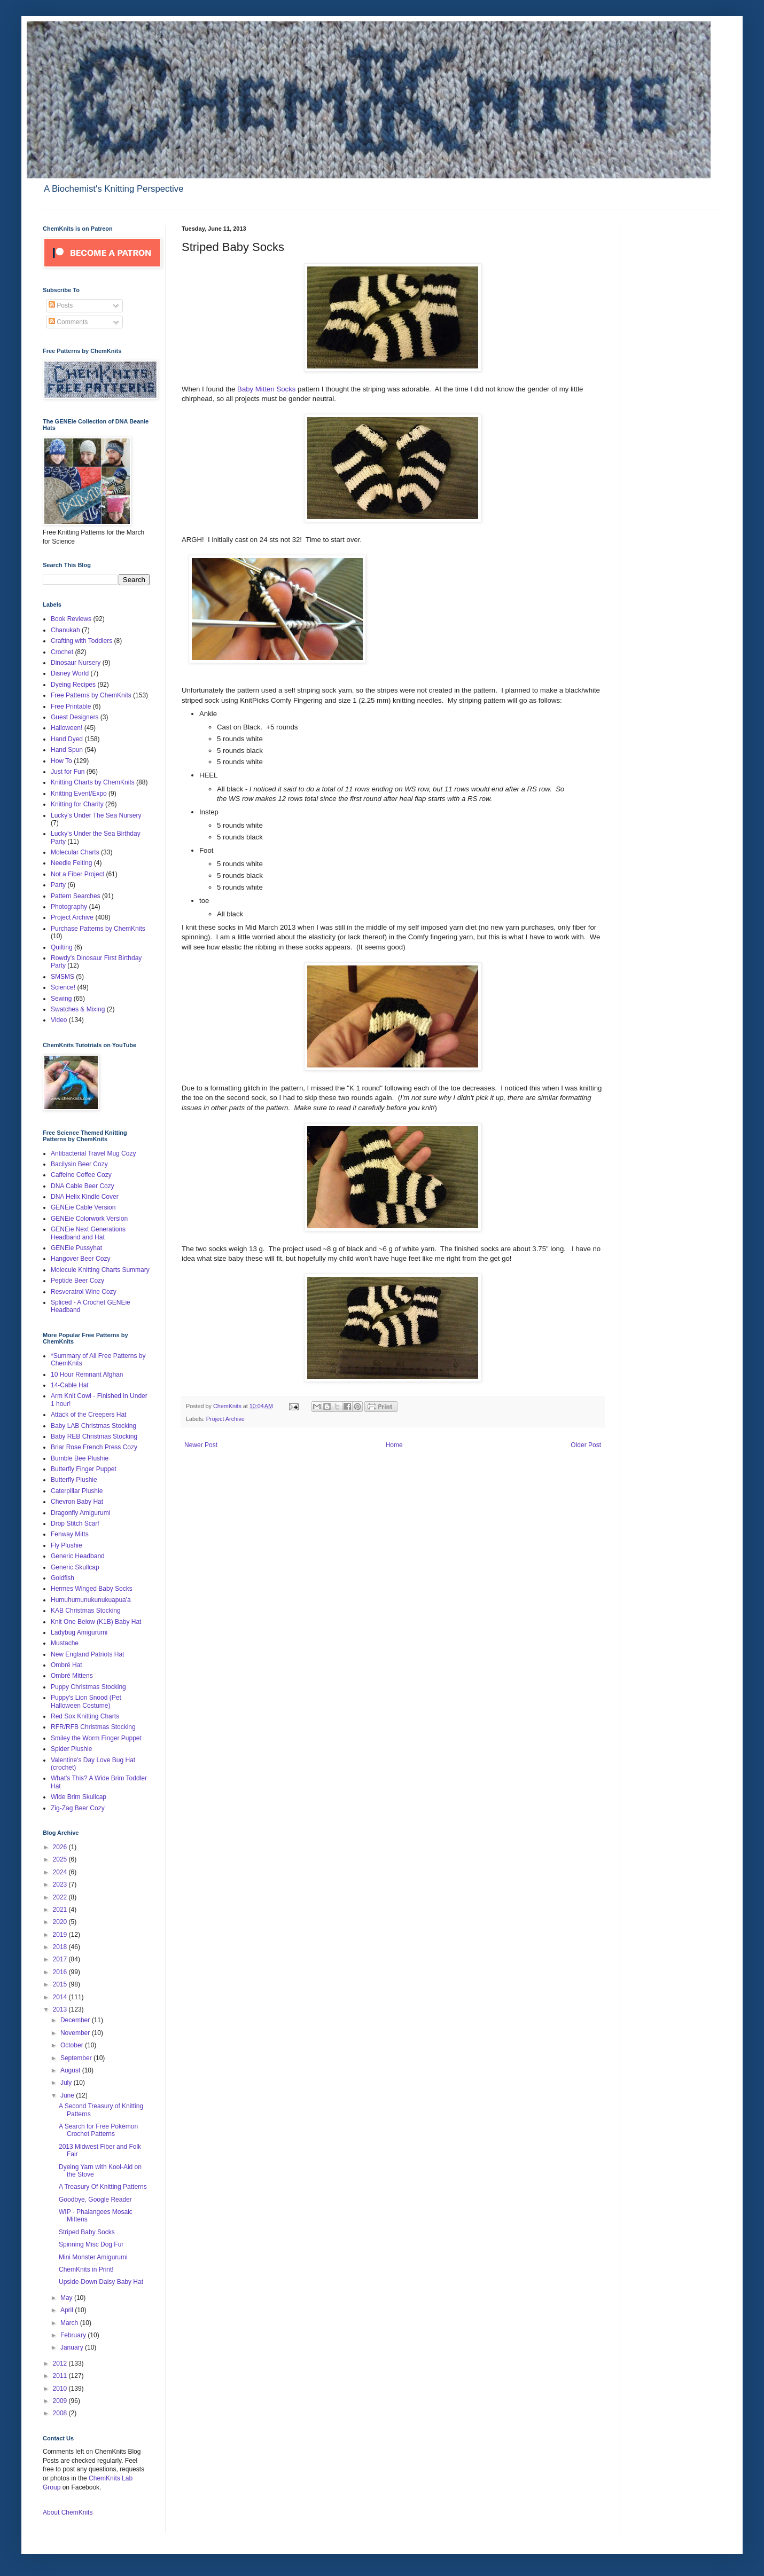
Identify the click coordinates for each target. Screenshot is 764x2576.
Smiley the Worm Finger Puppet (96, 1738)
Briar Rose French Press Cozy (94, 1447)
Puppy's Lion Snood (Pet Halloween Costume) (86, 1701)
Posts (61, 305)
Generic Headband (78, 1556)
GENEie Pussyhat (76, 1248)
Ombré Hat (66, 1665)
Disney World (70, 673)
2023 (61, 1884)
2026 (61, 1847)
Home (394, 1445)
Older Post (586, 1445)
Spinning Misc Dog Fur (91, 2244)
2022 (61, 1897)
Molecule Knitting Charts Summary (100, 1270)
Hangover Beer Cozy (80, 1258)
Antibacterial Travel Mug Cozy (93, 1153)
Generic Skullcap (75, 1567)
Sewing (61, 998)
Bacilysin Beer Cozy (79, 1164)
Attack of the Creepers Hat (88, 1414)
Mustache (65, 1643)
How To (61, 761)
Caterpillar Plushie (77, 1491)
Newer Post (200, 1445)
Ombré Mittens (72, 1675)
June (68, 2095)
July (67, 2082)
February (74, 2335)
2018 (61, 1947)
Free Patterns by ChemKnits (91, 695)
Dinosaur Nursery (75, 662)
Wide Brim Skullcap (78, 1797)
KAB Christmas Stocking (86, 1610)
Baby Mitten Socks (266, 389)
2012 (61, 2363)
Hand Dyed (67, 739)
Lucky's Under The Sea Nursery (96, 815)
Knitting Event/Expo (79, 793)
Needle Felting (71, 863)
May (67, 2298)
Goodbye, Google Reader (95, 2199)
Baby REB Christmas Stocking (94, 1436)
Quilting (62, 947)
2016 (61, 1972)
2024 (61, 1872)
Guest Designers (74, 717)
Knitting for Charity (77, 804)
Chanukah (65, 630)
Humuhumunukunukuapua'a (91, 1600)
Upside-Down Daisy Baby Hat (101, 2282)
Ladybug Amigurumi (79, 1632)
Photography (69, 906)
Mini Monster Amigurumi (93, 2257)
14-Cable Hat (70, 1385)
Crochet (62, 652)
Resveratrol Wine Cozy (83, 1291)
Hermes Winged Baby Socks (91, 1588)
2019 (61, 1934)
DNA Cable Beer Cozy (82, 1186)
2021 (61, 1909)
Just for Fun (67, 771)
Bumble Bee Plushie (79, 1458)
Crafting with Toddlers (81, 641)
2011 (61, 2375)
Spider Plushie (71, 1749)
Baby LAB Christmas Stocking (93, 1426)
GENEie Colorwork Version (89, 1218)
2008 (61, 2413)
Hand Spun (67, 749)
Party (58, 885)
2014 (61, 1997)
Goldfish (62, 1578)
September (76, 2058)
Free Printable (71, 706)
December (76, 2020)
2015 (61, 1984)
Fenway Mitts (70, 1534)
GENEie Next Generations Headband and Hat (88, 1233)
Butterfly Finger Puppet (83, 1469)
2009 (61, 2401)
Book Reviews (71, 619)
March (70, 2323)
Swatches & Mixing (78, 1009)
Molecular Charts (75, 852)
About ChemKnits (67, 2512)
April (67, 2310)
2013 (61, 2009)
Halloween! (66, 728)
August (71, 2070)
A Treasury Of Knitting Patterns (103, 2186)
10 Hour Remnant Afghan (87, 1374)
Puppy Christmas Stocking (88, 1687)
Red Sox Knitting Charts (85, 1716)
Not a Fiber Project (77, 874)
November (76, 2033)
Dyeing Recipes (73, 684)
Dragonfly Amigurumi (80, 1513)
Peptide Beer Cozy (77, 1280)
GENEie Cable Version (83, 1207)
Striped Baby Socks (87, 2232)
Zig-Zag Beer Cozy (78, 1808)
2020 (61, 1922)
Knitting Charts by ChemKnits (93, 782)
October (72, 2045)
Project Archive (225, 1419)
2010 (61, 2388)
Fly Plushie (66, 1545)
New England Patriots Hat (87, 1654)
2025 (61, 1859)
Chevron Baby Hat (77, 1501)
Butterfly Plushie (74, 1479)
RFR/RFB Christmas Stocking (93, 1727)
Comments (68, 322)
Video (59, 1020)
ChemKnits (228, 1406)
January (72, 2347)
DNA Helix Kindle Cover (85, 1196)
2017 (61, 1959)
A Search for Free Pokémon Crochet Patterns (98, 2130)
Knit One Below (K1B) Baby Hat (96, 1621)
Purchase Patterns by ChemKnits (98, 928)
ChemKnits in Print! (86, 2269)
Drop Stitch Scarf (75, 1523)
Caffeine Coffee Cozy (81, 1175)
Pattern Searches (75, 896)
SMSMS (62, 976)
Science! (63, 987)
